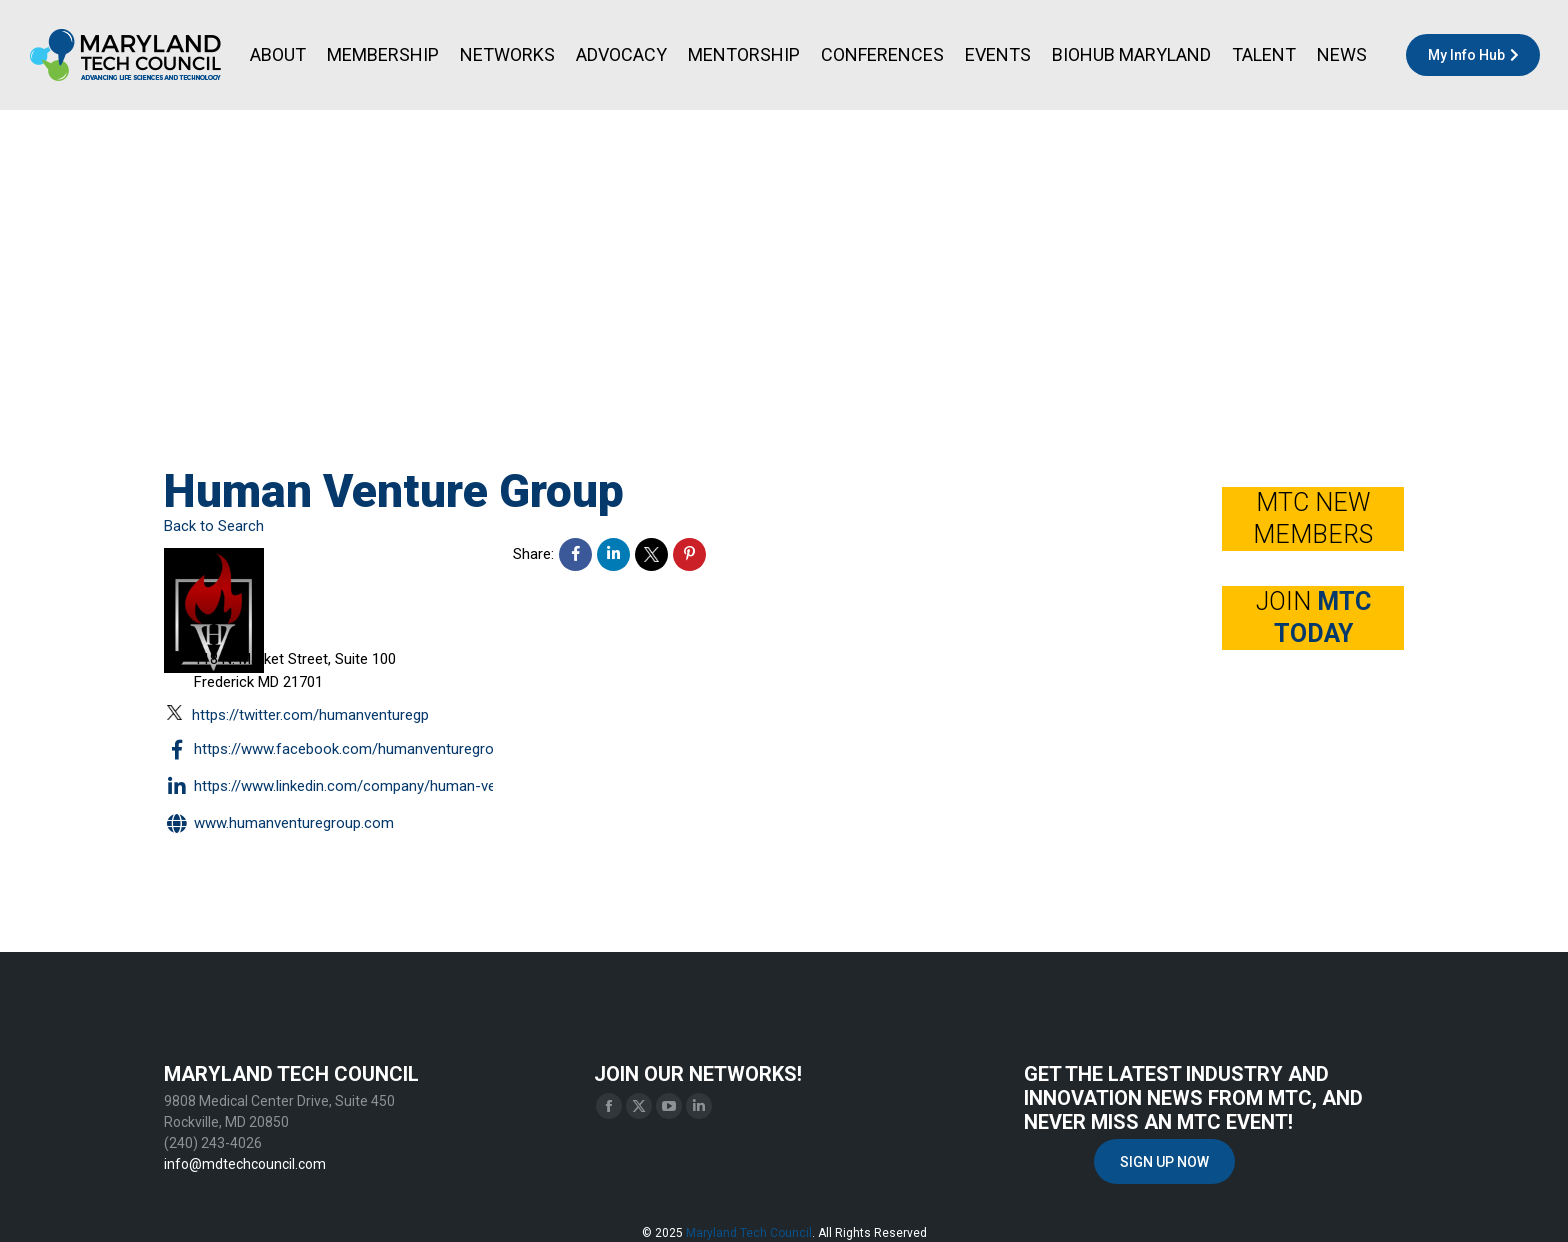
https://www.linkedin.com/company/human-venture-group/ (372, 787)
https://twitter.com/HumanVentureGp (298, 714)
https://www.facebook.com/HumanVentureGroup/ (340, 750)
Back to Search (214, 526)
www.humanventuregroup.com (279, 824)
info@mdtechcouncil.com (245, 1164)
